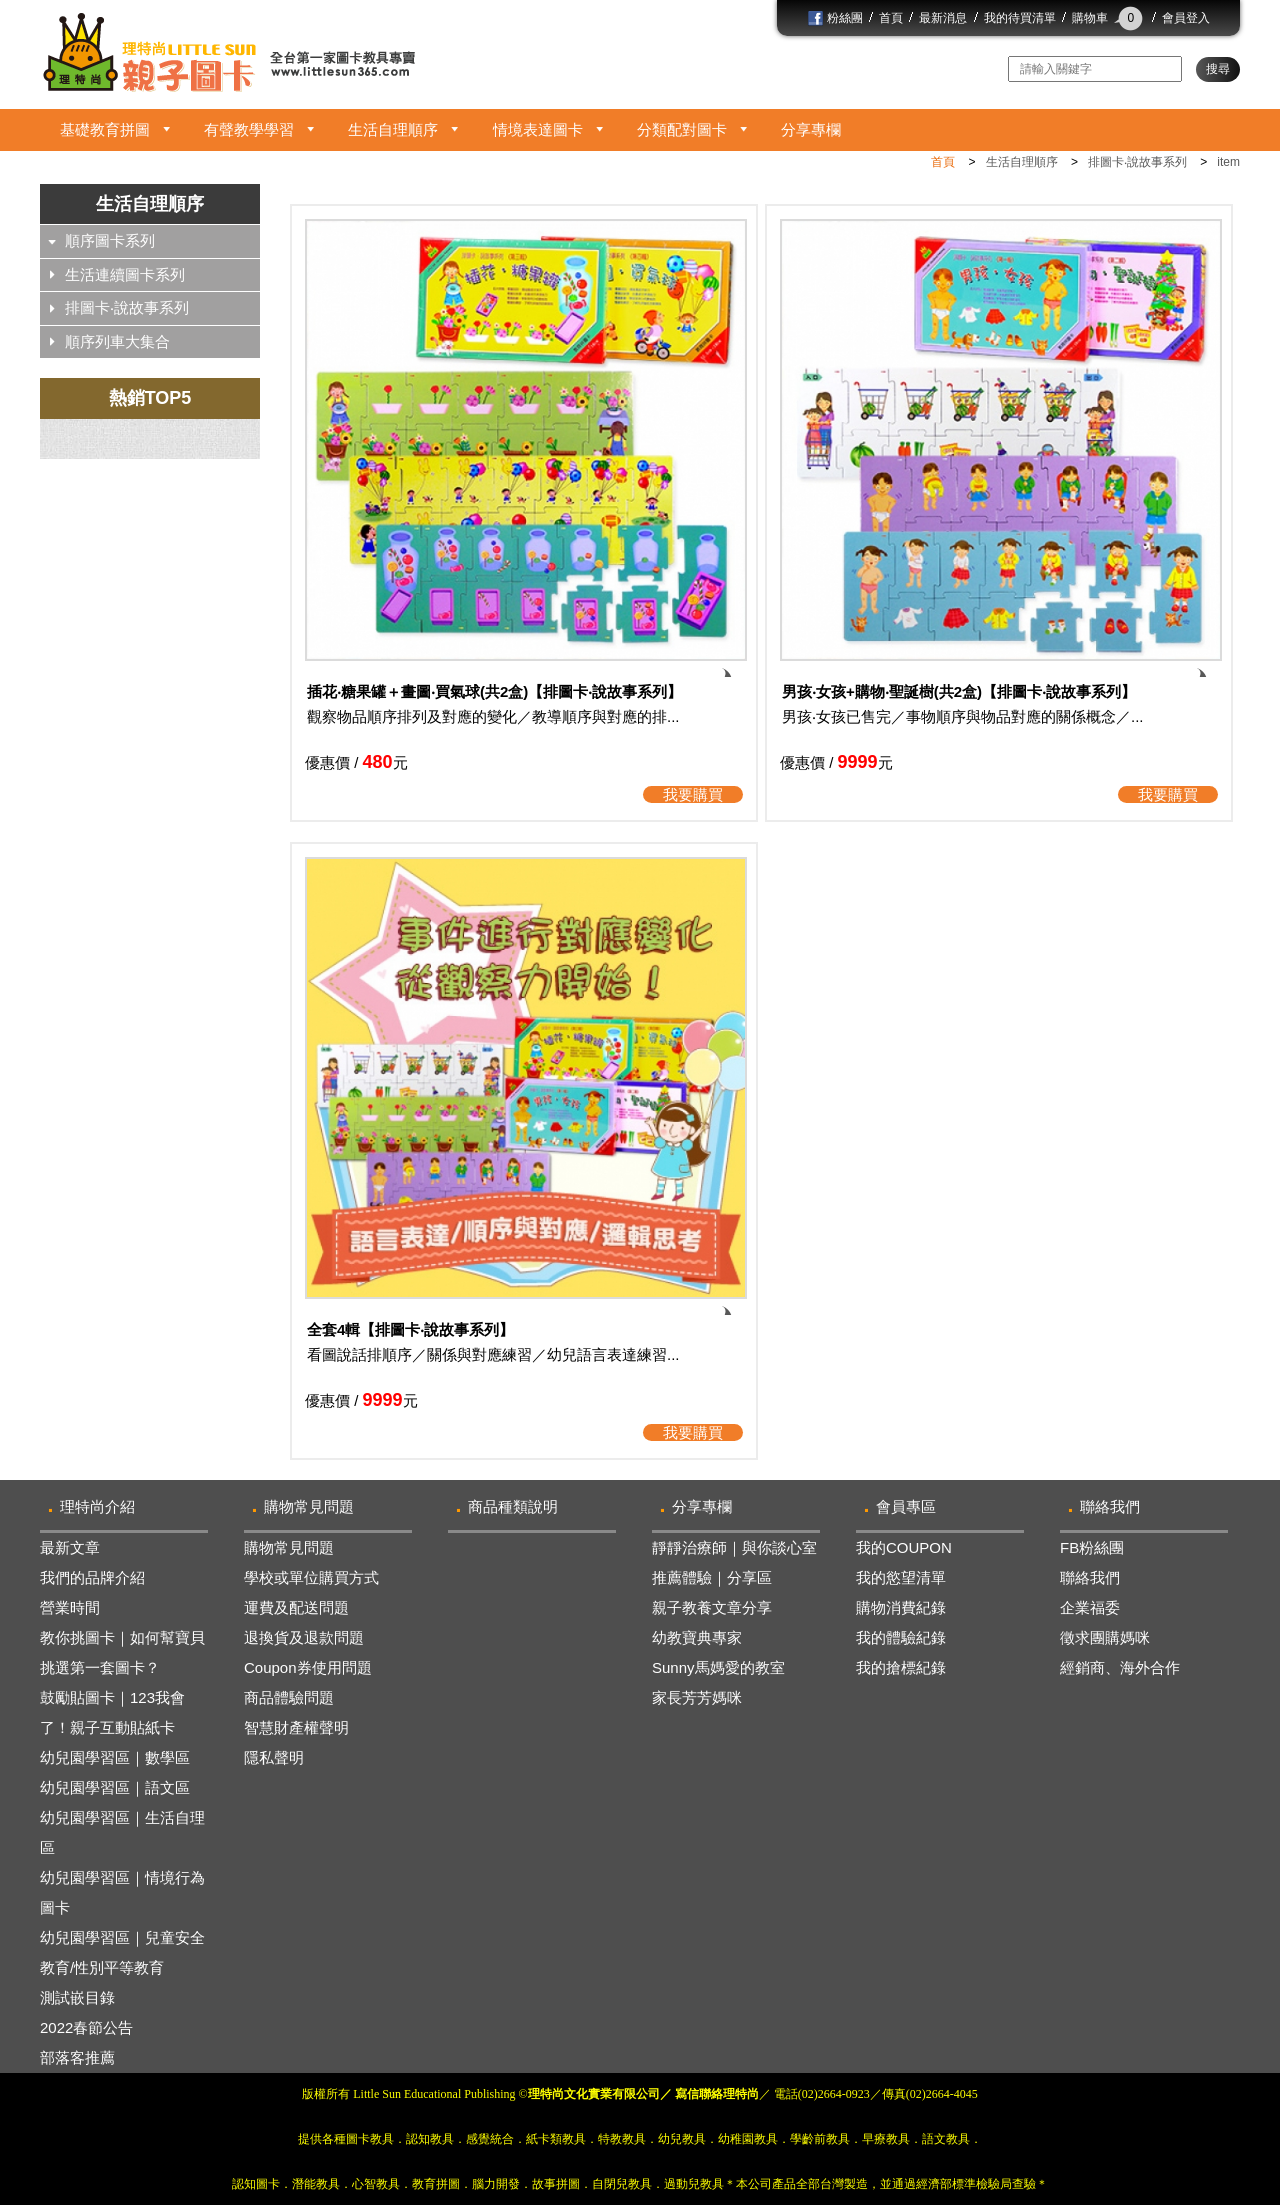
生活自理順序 (393, 129)
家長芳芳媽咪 (697, 1697)
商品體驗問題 (289, 1697)
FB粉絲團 (1092, 1547)
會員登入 (1186, 18)
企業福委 (1090, 1607)
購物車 (1109, 18)
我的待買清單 (1020, 18)
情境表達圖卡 (538, 129)
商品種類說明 (513, 1506)
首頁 (891, 18)
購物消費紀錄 (901, 1607)
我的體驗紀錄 (901, 1637)
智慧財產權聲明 (296, 1727)
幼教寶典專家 (697, 1637)
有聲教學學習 (249, 129)
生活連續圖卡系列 (125, 274)
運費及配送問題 (296, 1607)
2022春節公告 (86, 2027)
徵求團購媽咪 (1105, 1637)
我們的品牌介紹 (92, 1577)
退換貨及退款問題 (304, 1637)
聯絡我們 (1110, 1506)
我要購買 (693, 794)
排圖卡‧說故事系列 (1137, 162)
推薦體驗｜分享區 (712, 1577)
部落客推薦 (77, 2057)
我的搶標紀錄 (901, 1667)
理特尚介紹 (97, 1506)
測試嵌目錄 (77, 1997)
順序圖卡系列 (110, 240)
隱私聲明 (274, 1757)
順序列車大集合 (117, 341)
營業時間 (70, 1607)
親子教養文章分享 (712, 1607)
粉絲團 (835, 18)
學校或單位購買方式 (311, 1577)
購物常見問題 (309, 1506)
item (1228, 162)
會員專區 (906, 1506)
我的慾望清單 (901, 1577)
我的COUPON (904, 1547)
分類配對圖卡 (682, 129)
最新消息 (943, 18)
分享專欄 (811, 129)
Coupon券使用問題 (308, 1667)
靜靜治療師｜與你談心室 (734, 1547)
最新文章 (70, 1547)
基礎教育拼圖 (105, 129)
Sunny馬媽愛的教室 (718, 1667)
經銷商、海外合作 (1120, 1667)
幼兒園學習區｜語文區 (115, 1787)
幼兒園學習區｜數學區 (115, 1757)
